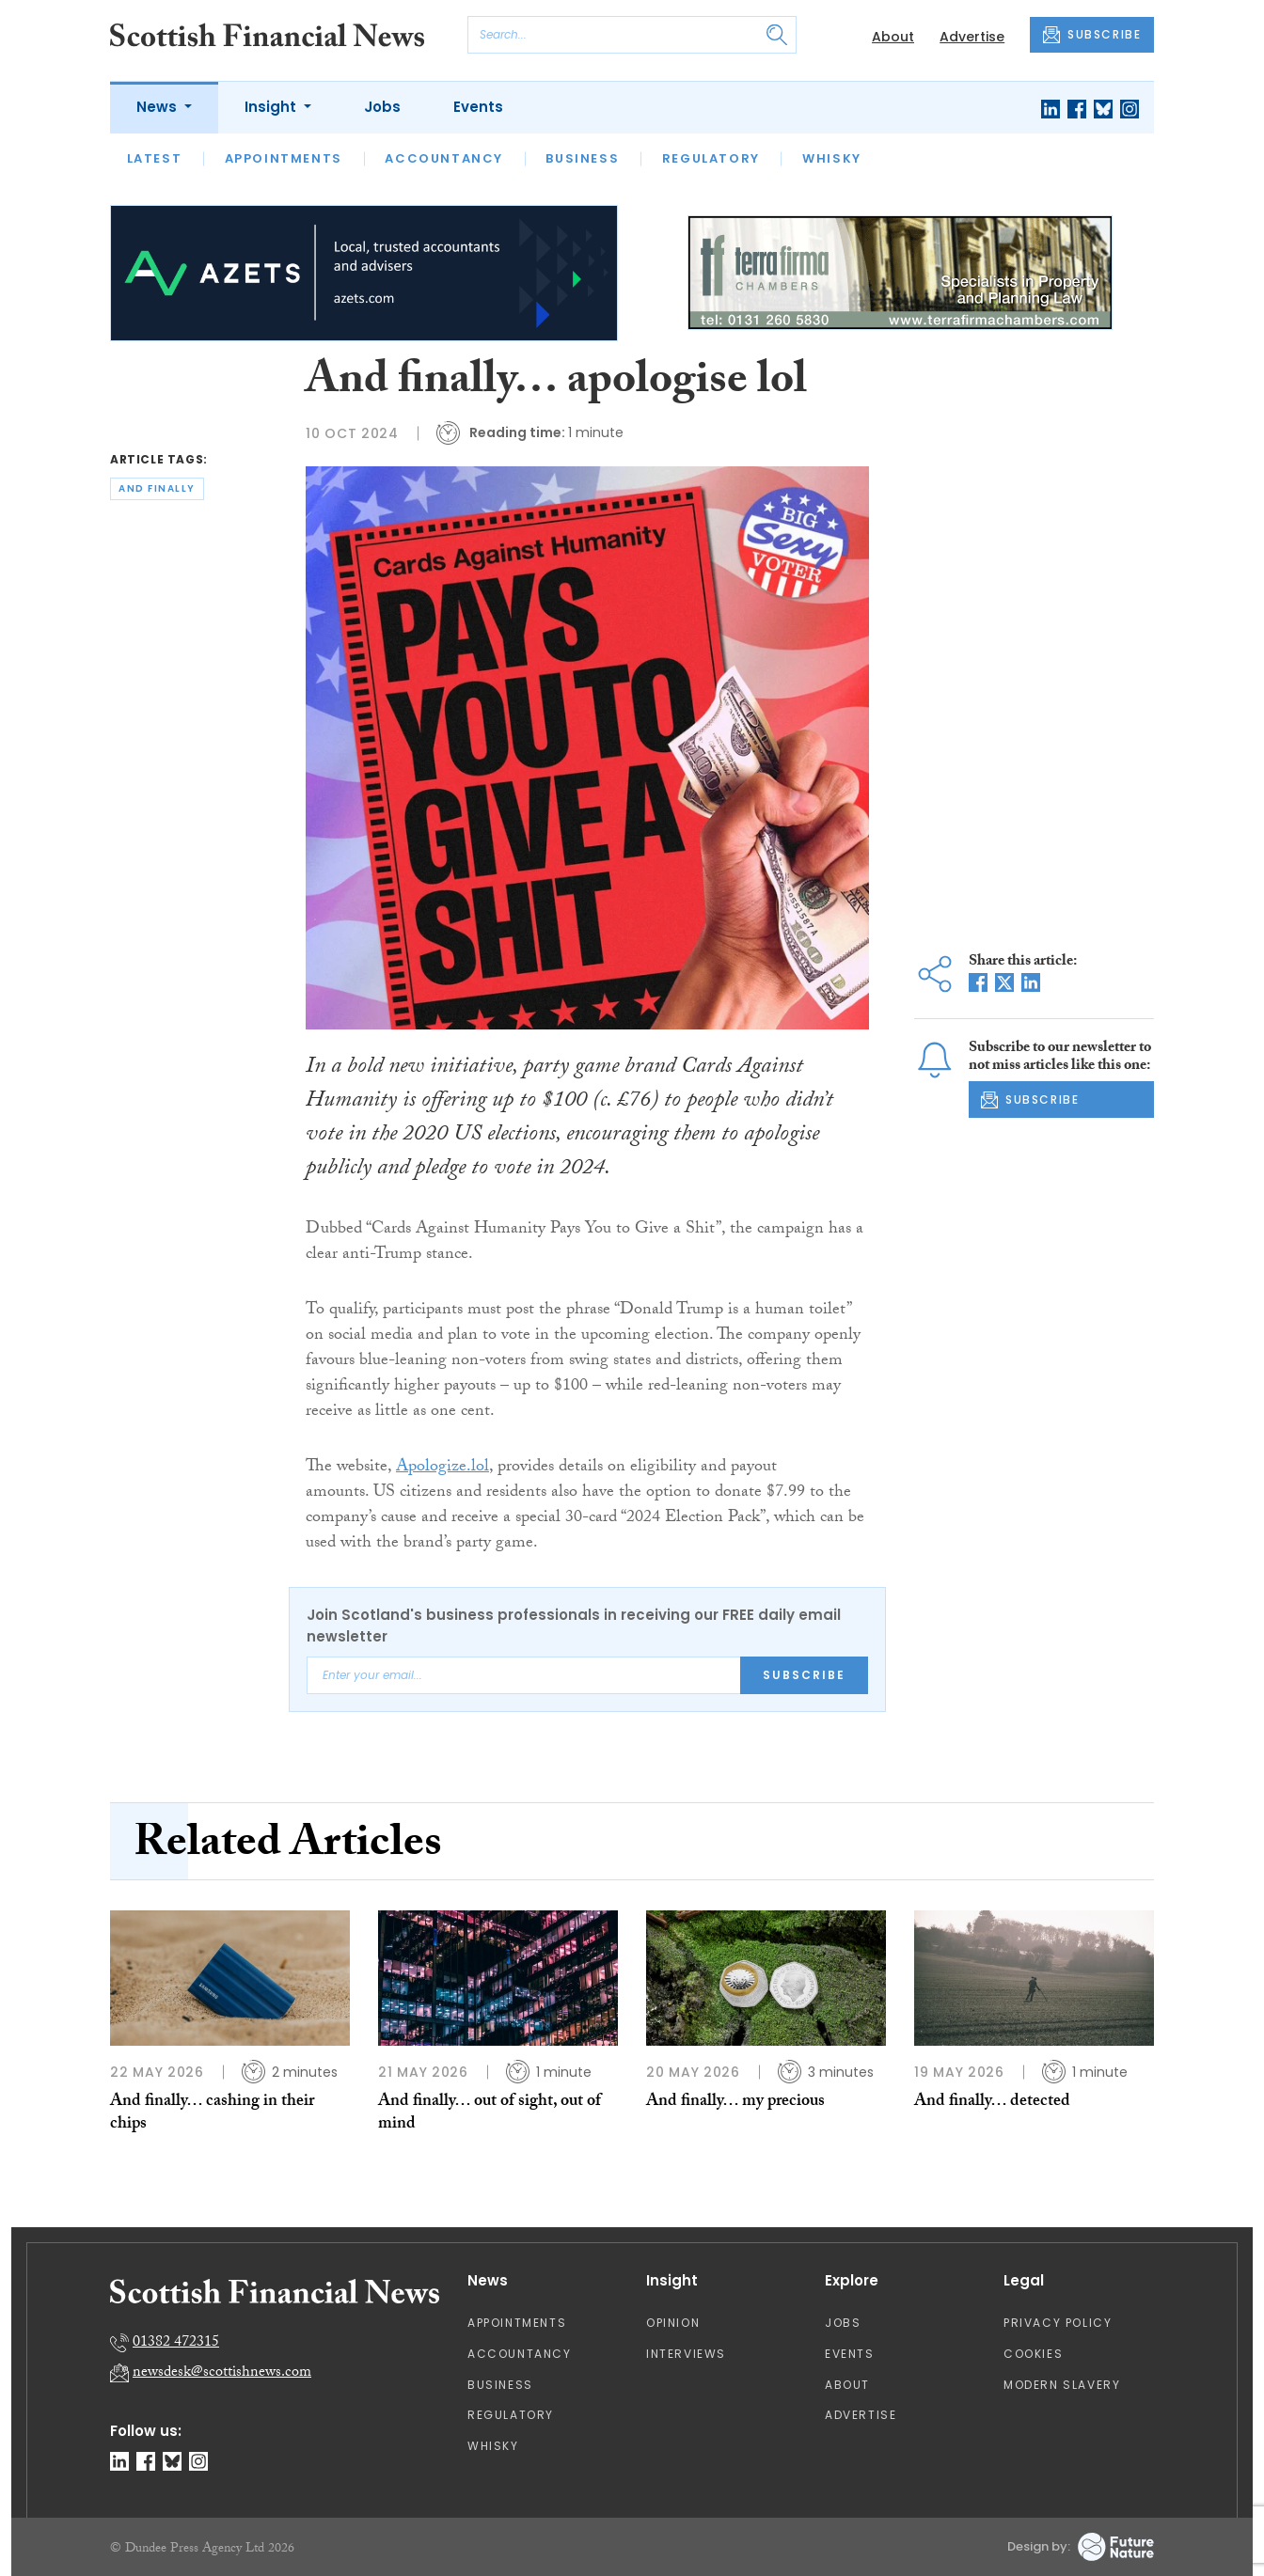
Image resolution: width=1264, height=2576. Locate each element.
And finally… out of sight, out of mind (489, 2114)
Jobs (382, 107)
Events (478, 107)
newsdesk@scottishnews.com (222, 2373)
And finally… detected (992, 2102)
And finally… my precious (735, 2102)
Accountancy (444, 158)
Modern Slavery (1061, 2385)
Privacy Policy (1057, 2323)
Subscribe (804, 1675)
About (893, 36)
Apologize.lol (442, 1468)
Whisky (831, 158)
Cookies (1033, 2354)
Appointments (283, 158)
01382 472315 (176, 2343)
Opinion (673, 2323)
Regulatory (711, 158)
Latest (154, 158)
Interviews (686, 2354)
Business (582, 158)
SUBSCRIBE (1092, 34)
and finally (157, 488)
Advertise (972, 36)
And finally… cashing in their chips (212, 2114)
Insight (272, 107)
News (158, 107)
